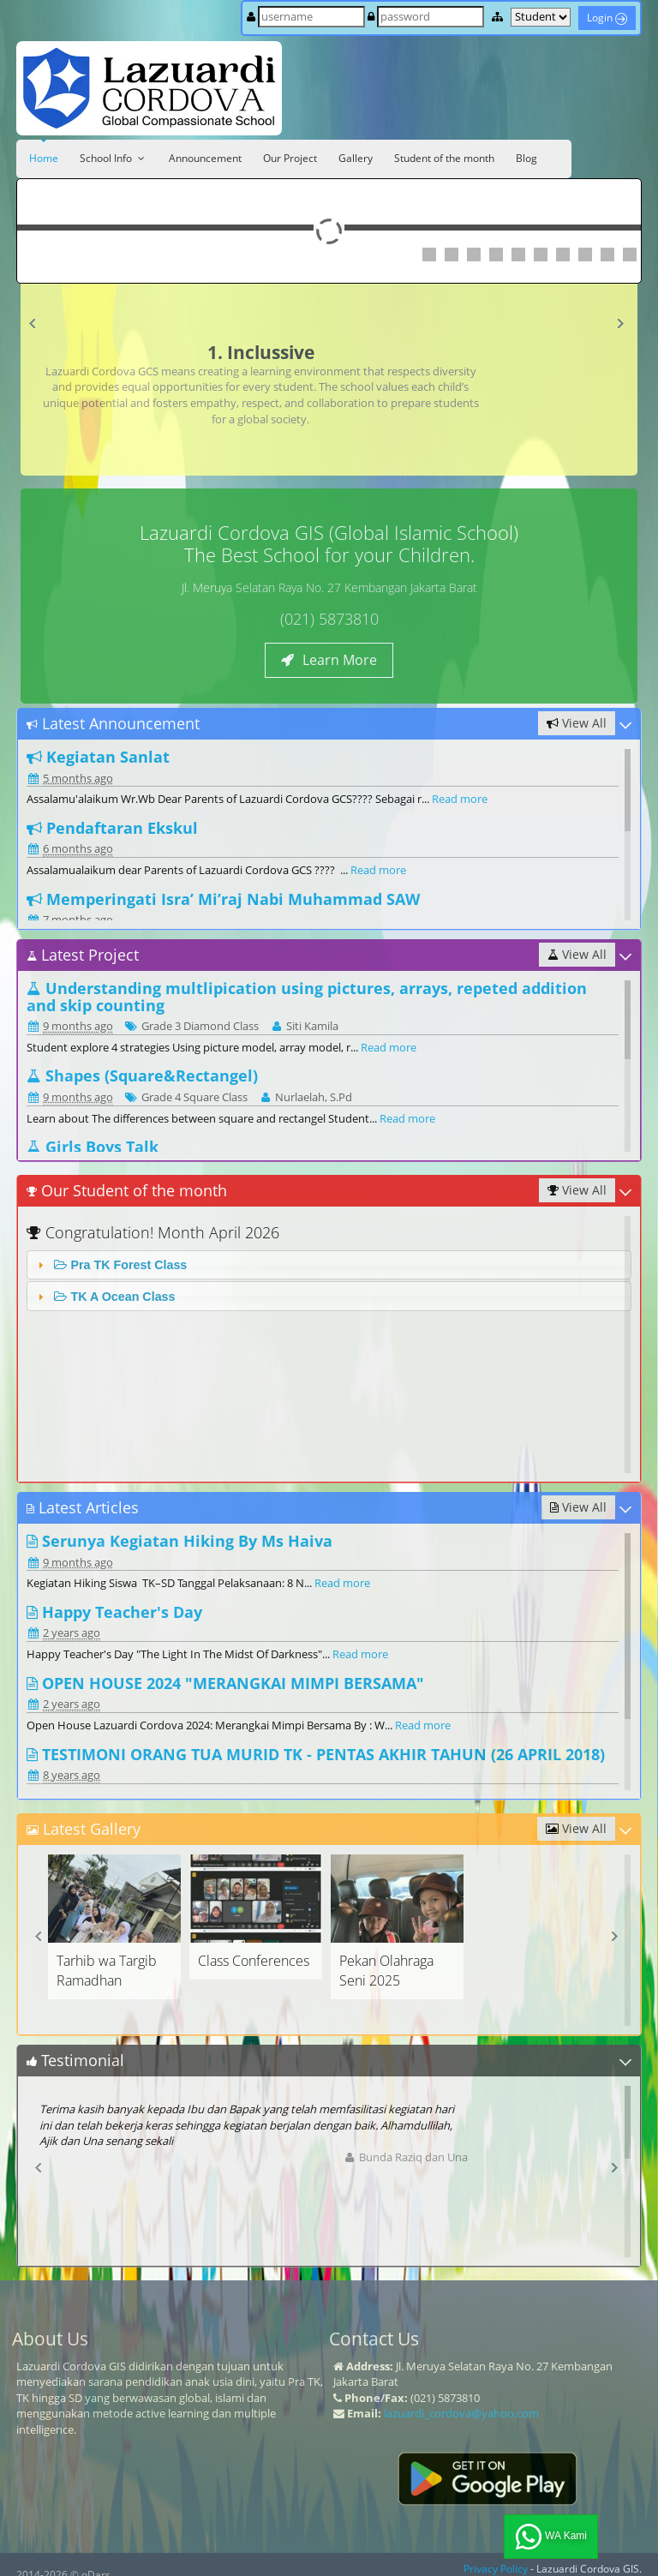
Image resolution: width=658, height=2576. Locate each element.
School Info (113, 158)
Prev (37, 327)
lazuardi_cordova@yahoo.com (461, 2413)
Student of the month (444, 158)
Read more (460, 798)
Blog (526, 158)
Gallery (355, 158)
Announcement (205, 158)
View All (577, 723)
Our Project (290, 158)
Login (607, 17)
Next (623, 327)
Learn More (329, 659)
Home (43, 158)
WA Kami (551, 2536)
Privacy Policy (496, 2568)
